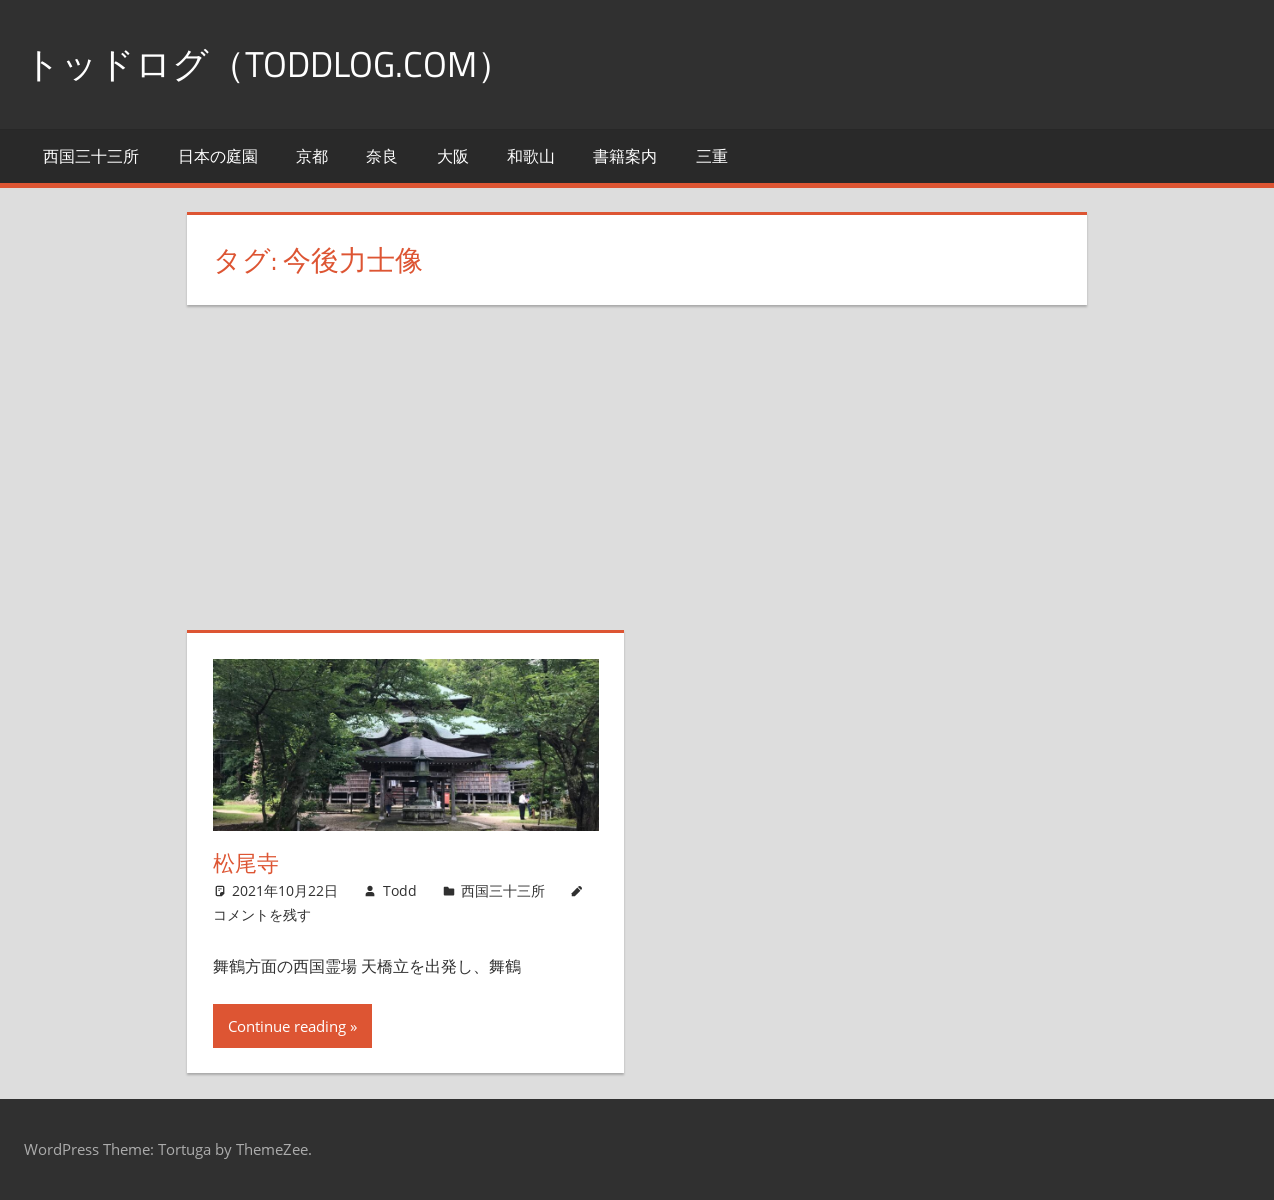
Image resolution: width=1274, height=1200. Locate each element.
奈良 (382, 156)
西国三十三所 (91, 156)
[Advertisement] (650, 480)
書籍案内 (625, 156)
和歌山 (531, 156)
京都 (312, 156)
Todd (400, 890)
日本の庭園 (218, 156)
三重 (712, 156)
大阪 (453, 156)
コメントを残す (262, 914)
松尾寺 (246, 863)
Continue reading (287, 1026)
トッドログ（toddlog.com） (268, 63)
